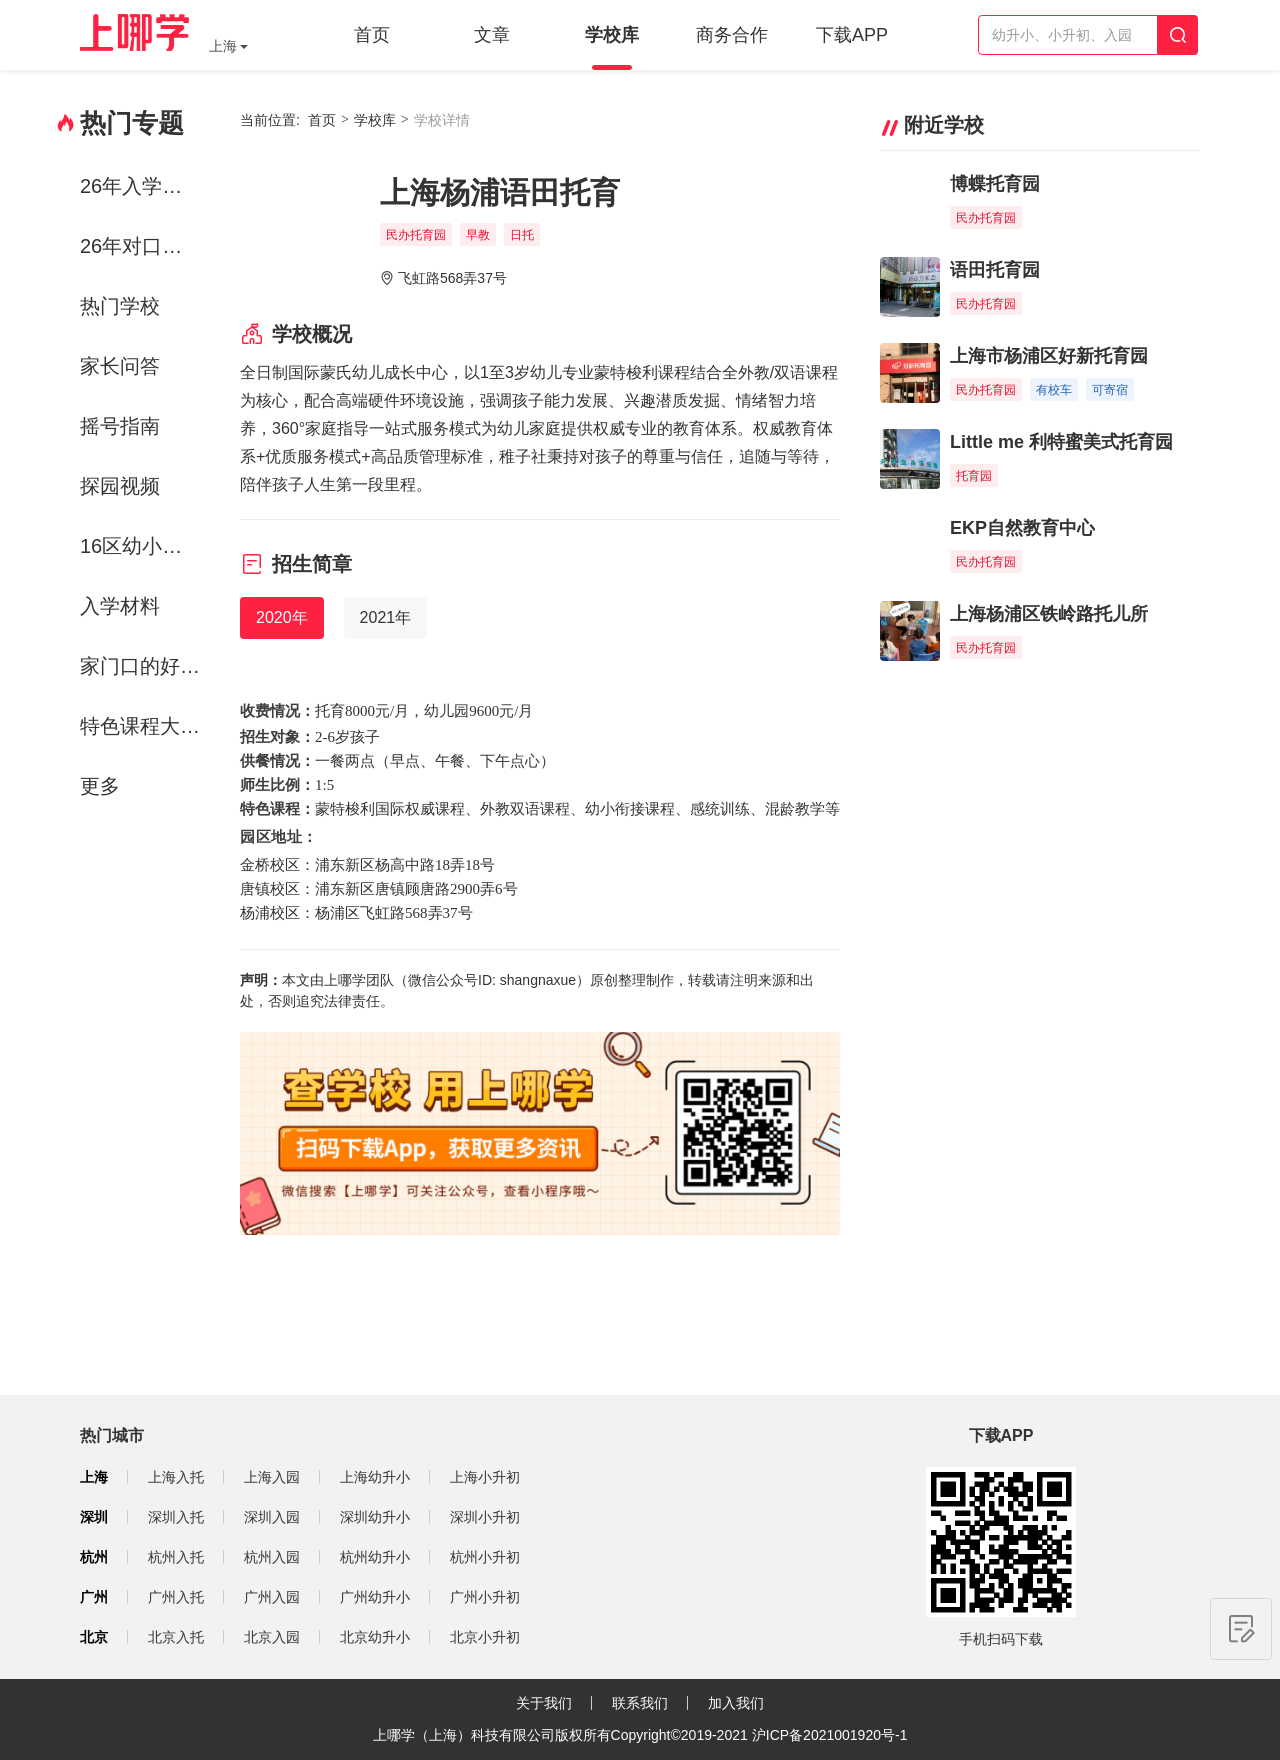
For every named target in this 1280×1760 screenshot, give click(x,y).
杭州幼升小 (375, 1557)
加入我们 (736, 1703)
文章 (492, 35)
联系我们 (640, 1703)
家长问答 (120, 366)
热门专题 (132, 123)
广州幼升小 (375, 1597)
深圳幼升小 (375, 1517)
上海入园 (272, 1477)
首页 (372, 35)
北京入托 (176, 1637)
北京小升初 (485, 1637)
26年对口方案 (141, 246)
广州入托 (176, 1597)
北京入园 (272, 1637)
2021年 (386, 617)
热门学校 (120, 306)
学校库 (612, 35)
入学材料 (120, 606)
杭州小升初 (485, 1557)
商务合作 (732, 35)
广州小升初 (485, 1597)
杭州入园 (272, 1557)
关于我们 (544, 1703)
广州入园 (272, 1597)
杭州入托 (176, 1557)
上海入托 (176, 1477)
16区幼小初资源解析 (143, 546)
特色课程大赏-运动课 (143, 726)
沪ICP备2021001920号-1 (830, 1735)
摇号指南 (120, 426)
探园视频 (120, 486)
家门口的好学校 (143, 666)
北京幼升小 (375, 1637)
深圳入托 (176, 1517)
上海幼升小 (375, 1477)
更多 (100, 786)
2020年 (282, 617)
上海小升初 (485, 1477)
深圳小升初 (485, 1517)
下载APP (852, 35)
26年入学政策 (141, 186)
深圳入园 (272, 1517)
